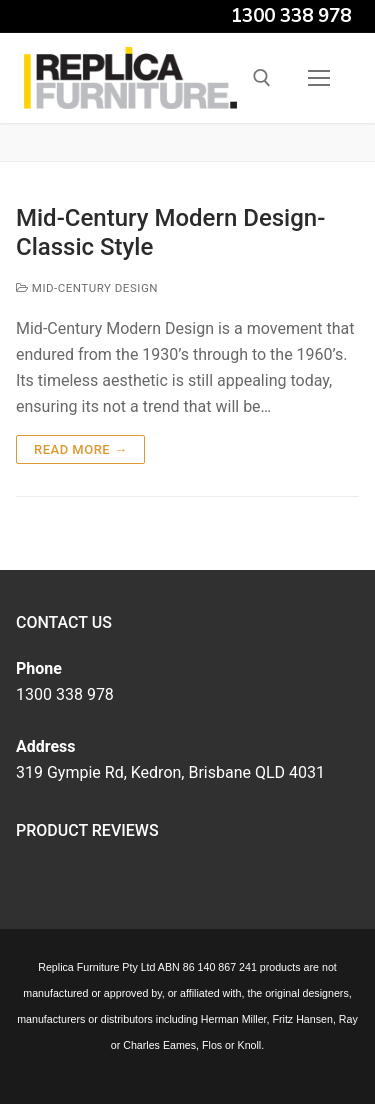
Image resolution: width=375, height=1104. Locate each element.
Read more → (80, 449)
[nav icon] (319, 78)
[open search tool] (262, 78)
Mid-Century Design (87, 288)
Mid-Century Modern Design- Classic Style (170, 232)
